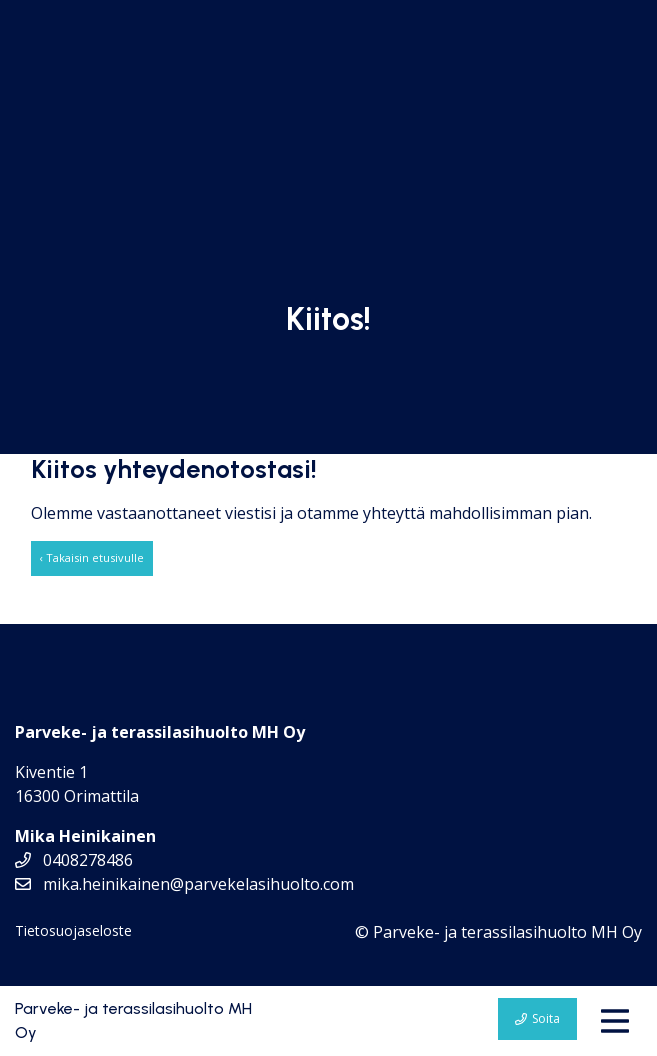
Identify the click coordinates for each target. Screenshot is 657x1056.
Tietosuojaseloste (73, 930)
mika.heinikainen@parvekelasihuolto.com (184, 884)
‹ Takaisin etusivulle (92, 557)
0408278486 (74, 860)
